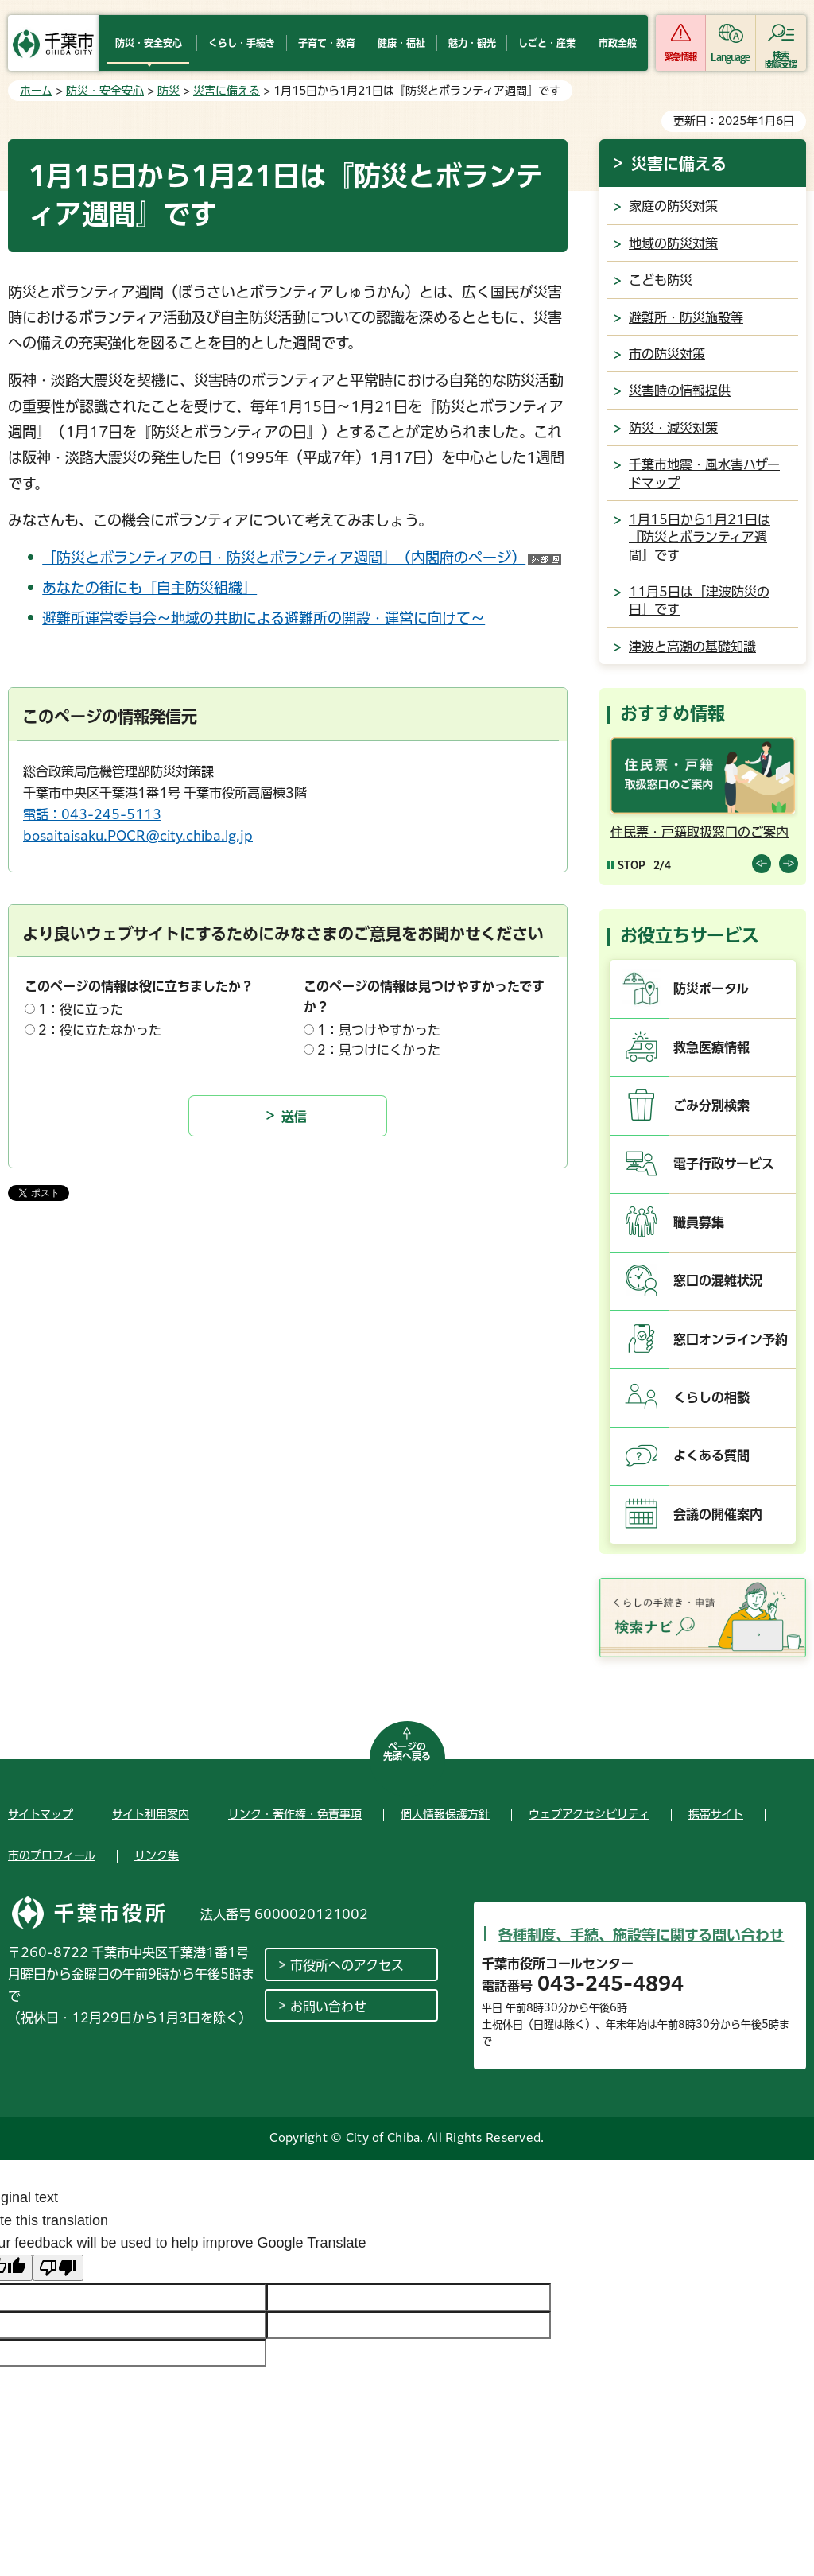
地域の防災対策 (673, 243)
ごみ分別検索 (711, 1105)
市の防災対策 (667, 354)
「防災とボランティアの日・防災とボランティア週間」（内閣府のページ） (301, 557)
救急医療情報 (711, 1047)
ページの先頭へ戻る (407, 1751)
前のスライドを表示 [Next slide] (788, 863)
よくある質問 (711, 1455)
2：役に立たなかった (99, 1030)
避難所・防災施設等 (686, 317)
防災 (168, 90)
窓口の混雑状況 (717, 1280)
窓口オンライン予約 (730, 1339)
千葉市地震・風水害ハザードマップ (704, 473)
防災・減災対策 (673, 428)
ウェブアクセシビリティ (589, 1814)
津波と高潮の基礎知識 (692, 646)
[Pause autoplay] (626, 864)
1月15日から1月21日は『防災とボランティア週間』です (699, 537)
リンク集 (156, 1855)
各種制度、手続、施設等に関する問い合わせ (641, 1935)
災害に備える (226, 90)
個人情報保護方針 (445, 1814)
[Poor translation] (58, 2268)
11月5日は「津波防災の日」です (699, 600)
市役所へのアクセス (347, 1965)
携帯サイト (715, 1814)
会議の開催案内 (717, 1514)
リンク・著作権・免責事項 (295, 1814)
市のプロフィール (51, 1855)
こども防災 (660, 280)
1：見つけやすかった (378, 1030)
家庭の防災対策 (673, 206)
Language (730, 56)
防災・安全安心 (105, 90)
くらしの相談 (711, 1397)
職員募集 (698, 1222)
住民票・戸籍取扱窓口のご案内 (699, 832)
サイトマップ (40, 1814)
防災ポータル (711, 988)
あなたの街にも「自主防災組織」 (149, 588)
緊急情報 (680, 56)
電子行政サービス (723, 1163)
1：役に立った (80, 1009)
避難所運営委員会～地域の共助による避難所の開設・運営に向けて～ (263, 618)
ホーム (36, 90)
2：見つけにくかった (378, 1049)
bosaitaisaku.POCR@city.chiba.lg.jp (138, 836)
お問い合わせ (328, 2006)
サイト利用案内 (150, 1814)
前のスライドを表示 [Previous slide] (761, 863)
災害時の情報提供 (680, 390)
